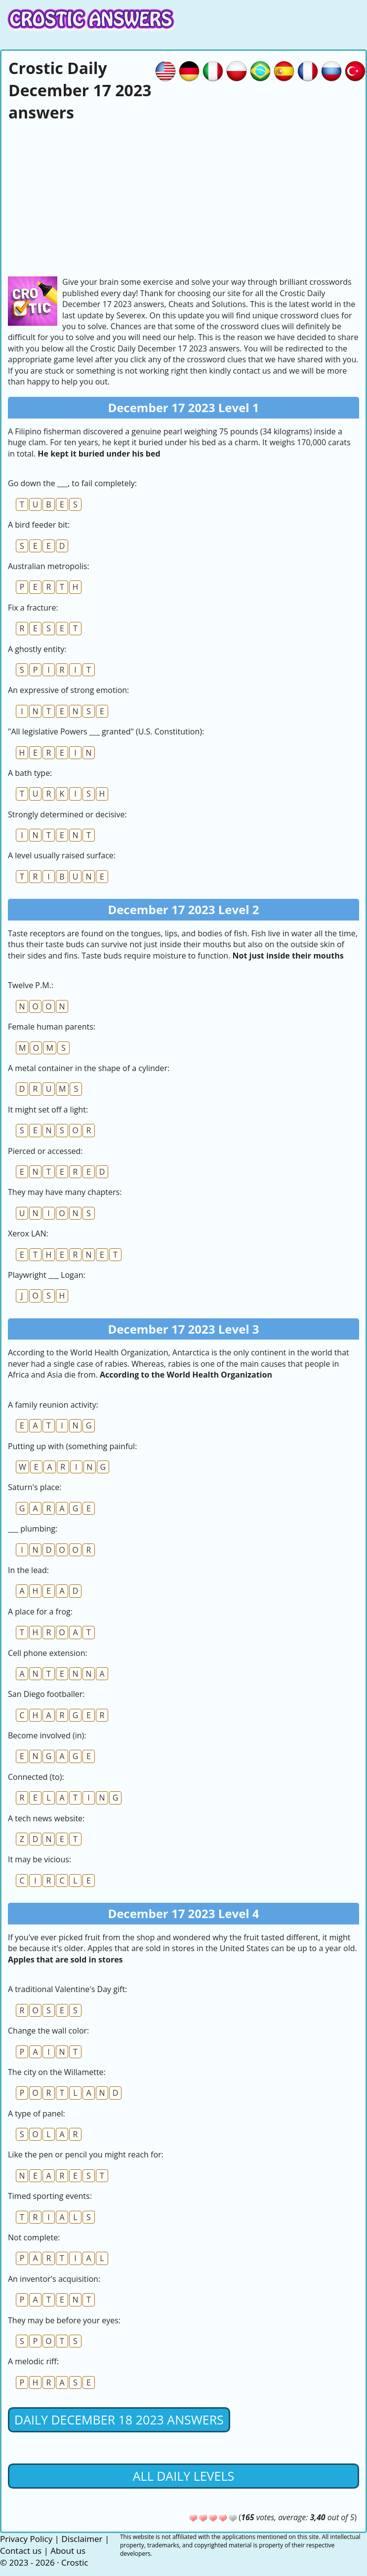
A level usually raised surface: (62, 855)
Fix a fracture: (33, 607)
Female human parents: (51, 1026)
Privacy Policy (26, 2538)
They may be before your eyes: (64, 2320)
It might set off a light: (48, 1109)
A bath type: (30, 773)
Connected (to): (36, 1776)
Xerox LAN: (28, 1233)
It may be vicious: (39, 1859)
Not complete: (34, 2237)
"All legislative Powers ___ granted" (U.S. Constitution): (106, 731)
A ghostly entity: (37, 649)
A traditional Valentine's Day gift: (67, 1989)
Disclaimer (81, 2538)
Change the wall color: (48, 2030)
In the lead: (28, 1570)
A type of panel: (36, 2113)
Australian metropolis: (48, 566)
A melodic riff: (33, 2361)
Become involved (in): (47, 1735)
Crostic (74, 2562)
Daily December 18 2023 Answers (119, 2419)
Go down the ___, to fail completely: (72, 483)
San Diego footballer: (46, 1694)
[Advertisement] (183, 197)
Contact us (20, 2550)
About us (67, 2550)
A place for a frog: (40, 1611)
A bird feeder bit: (39, 524)
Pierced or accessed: (45, 1151)
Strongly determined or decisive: (67, 814)
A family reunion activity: (53, 1404)
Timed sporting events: (50, 2196)
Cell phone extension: (47, 1653)
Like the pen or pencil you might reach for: (85, 2154)
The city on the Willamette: (57, 2072)
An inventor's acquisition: (54, 2278)
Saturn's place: (34, 1487)
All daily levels (183, 2475)
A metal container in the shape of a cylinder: (88, 1068)
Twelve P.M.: (30, 985)
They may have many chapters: (65, 1192)
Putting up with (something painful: (72, 1446)
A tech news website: (46, 1818)
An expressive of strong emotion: (68, 690)
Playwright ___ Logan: (46, 1274)
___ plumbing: (32, 1528)
